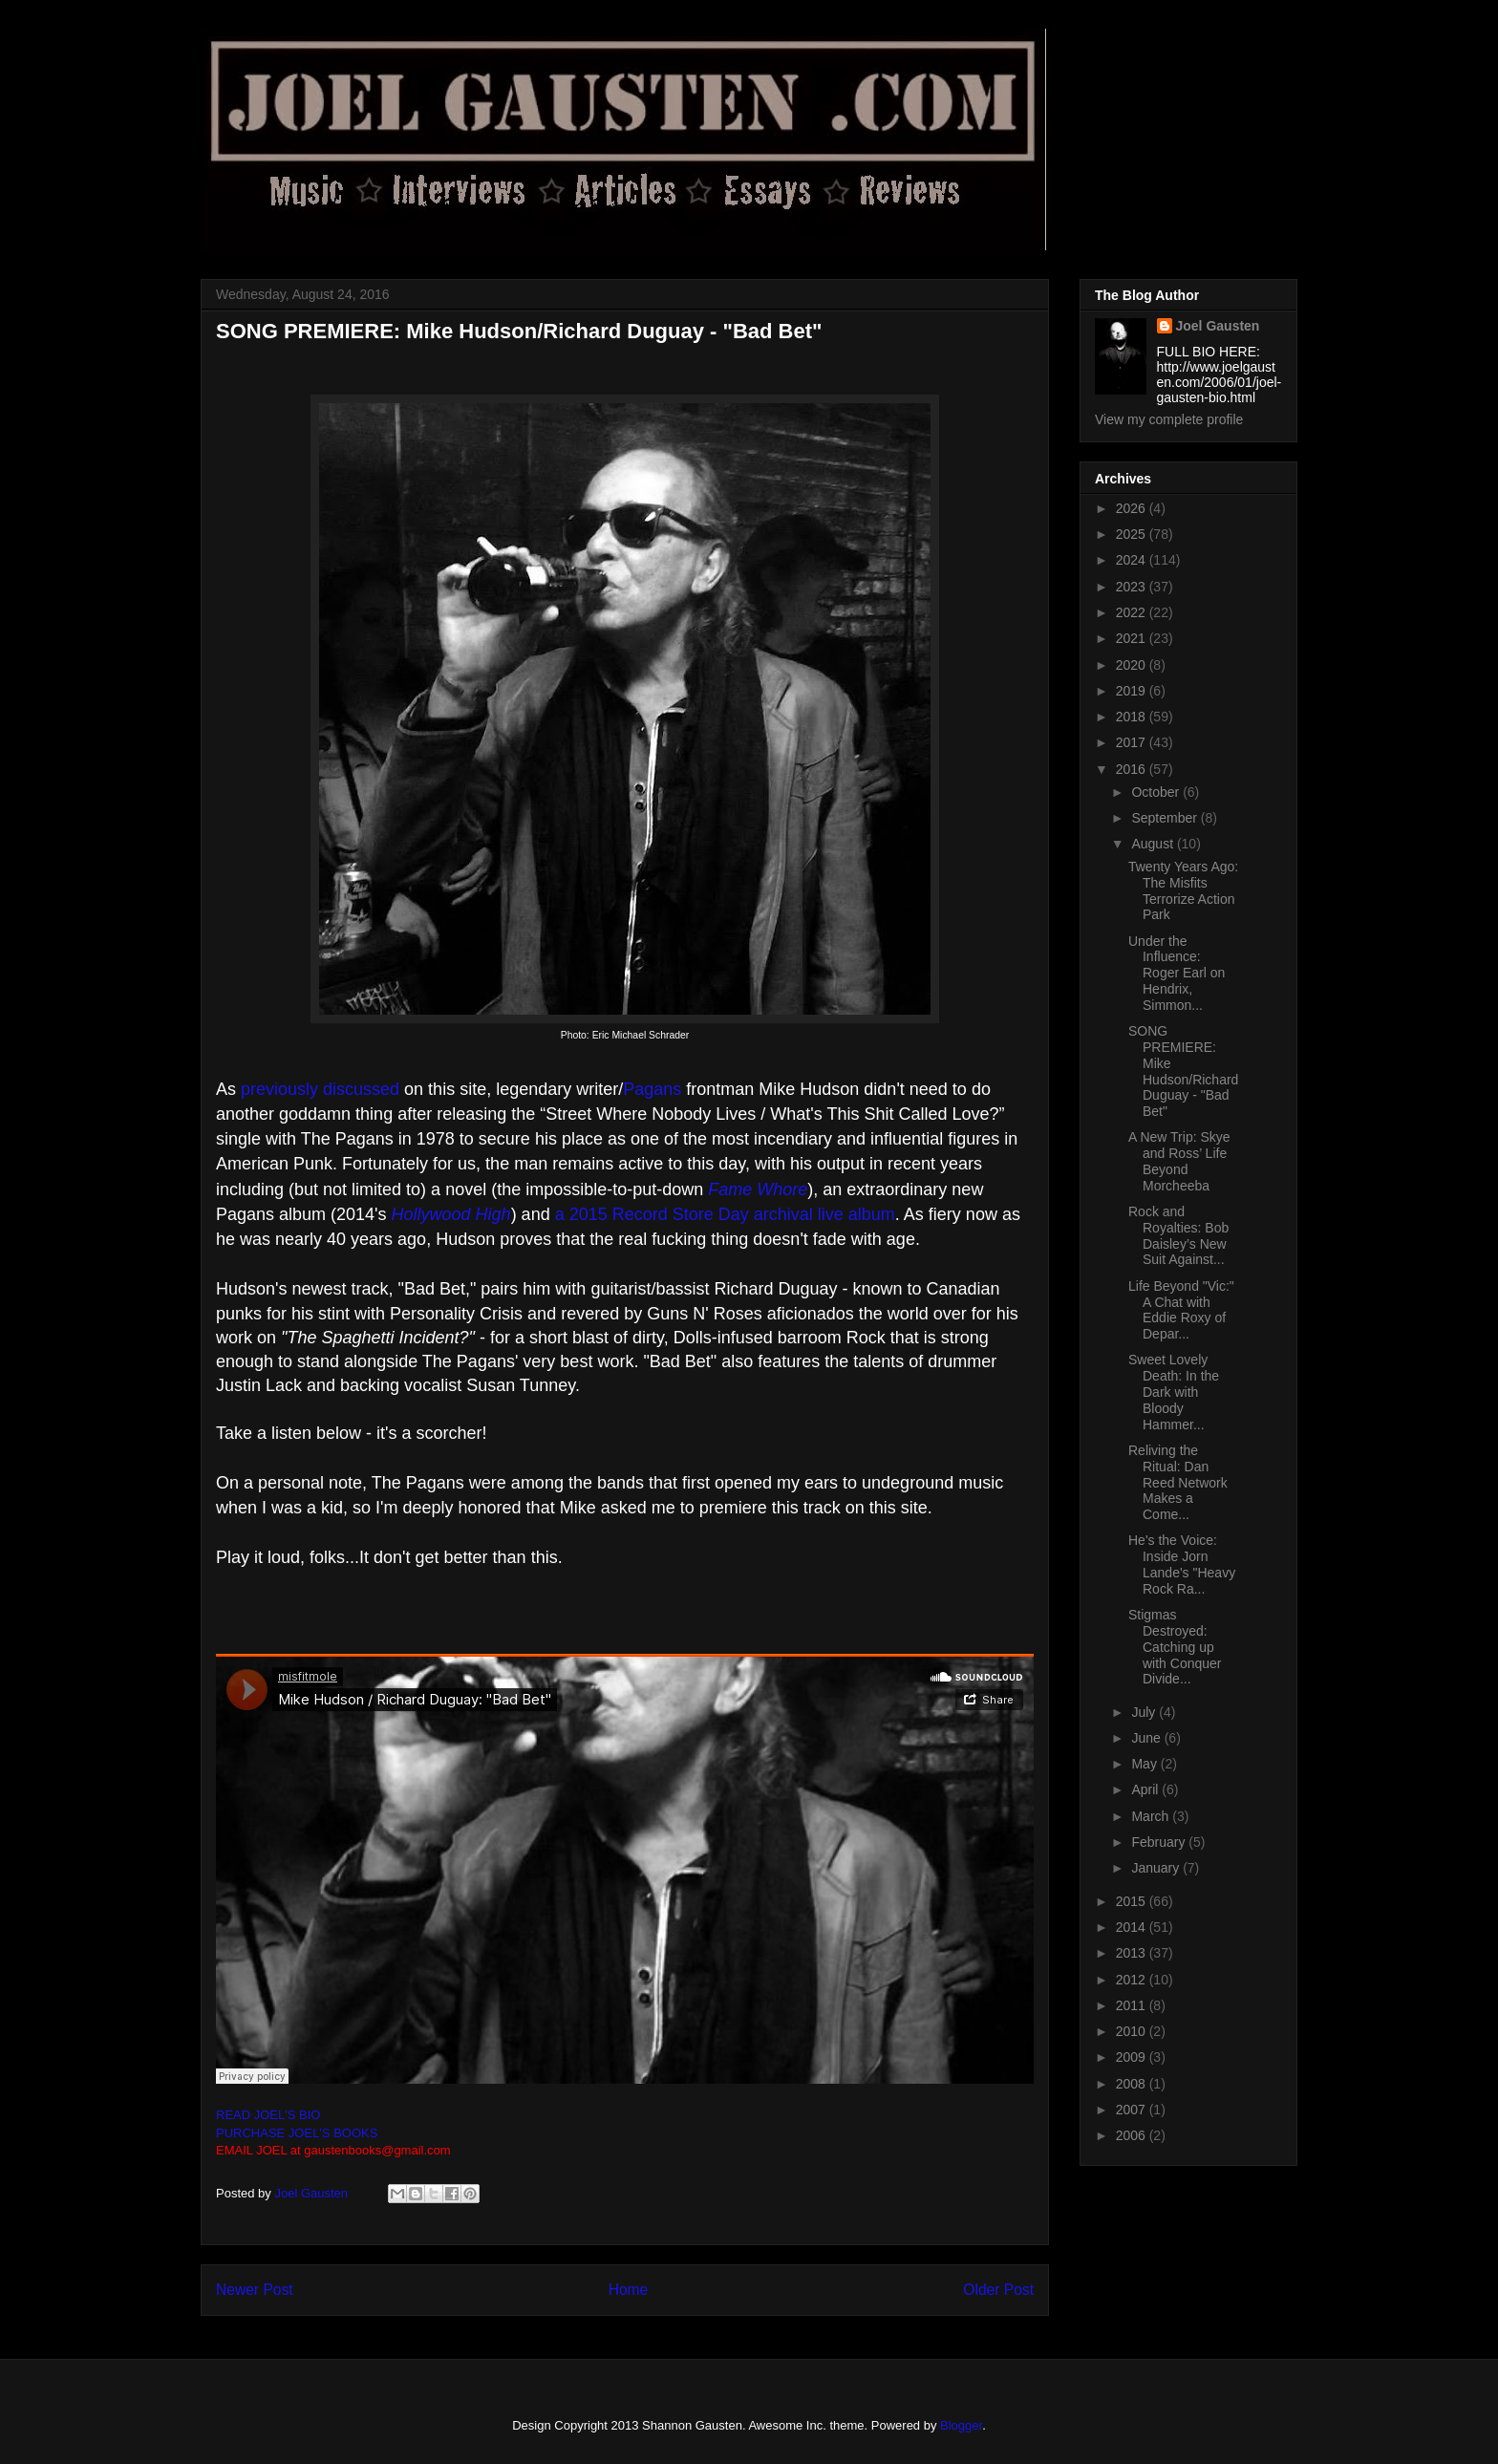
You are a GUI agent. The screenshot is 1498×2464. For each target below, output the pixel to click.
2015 (1132, 1901)
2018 (1132, 716)
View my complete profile (1169, 419)
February (1159, 1842)
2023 (1132, 586)
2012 (1132, 1979)
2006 (1132, 2135)
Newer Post (254, 2290)
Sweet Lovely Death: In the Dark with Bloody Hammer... (1173, 1391)
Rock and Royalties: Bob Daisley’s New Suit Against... (1178, 1235)
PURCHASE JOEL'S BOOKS (296, 2133)
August (1153, 843)
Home (629, 2290)
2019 (1132, 690)
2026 (1132, 508)
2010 (1132, 2031)
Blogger (961, 2425)
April (1146, 1789)
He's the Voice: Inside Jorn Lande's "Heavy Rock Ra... (1181, 1564)
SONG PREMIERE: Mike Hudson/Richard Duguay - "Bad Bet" (1183, 1071)
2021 (1132, 638)
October (1157, 792)
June (1147, 1738)
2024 (1132, 560)
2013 (1132, 1952)
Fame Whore (757, 1189)
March (1151, 1816)
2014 (1132, 1927)
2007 (1132, 2109)
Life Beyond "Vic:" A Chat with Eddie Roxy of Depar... (1181, 1309)
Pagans (652, 1089)
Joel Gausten (1218, 325)
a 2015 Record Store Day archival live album (725, 1214)
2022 (1132, 612)
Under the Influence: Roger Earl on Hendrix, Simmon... (1176, 973)
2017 (1132, 742)
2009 (1132, 2057)
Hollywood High (451, 1214)
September (1165, 817)
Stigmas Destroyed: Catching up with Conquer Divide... (1175, 1646)
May (1145, 1763)
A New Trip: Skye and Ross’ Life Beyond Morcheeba (1179, 1160)
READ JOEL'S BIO (268, 2115)
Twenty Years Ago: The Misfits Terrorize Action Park (1183, 890)
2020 (1132, 665)
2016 (1132, 769)
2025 (1132, 534)
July (1145, 1712)
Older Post (998, 2290)
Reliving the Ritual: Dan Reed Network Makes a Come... (1178, 1482)
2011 (1132, 2005)
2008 (1132, 2083)
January (1157, 1867)
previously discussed (320, 1089)
